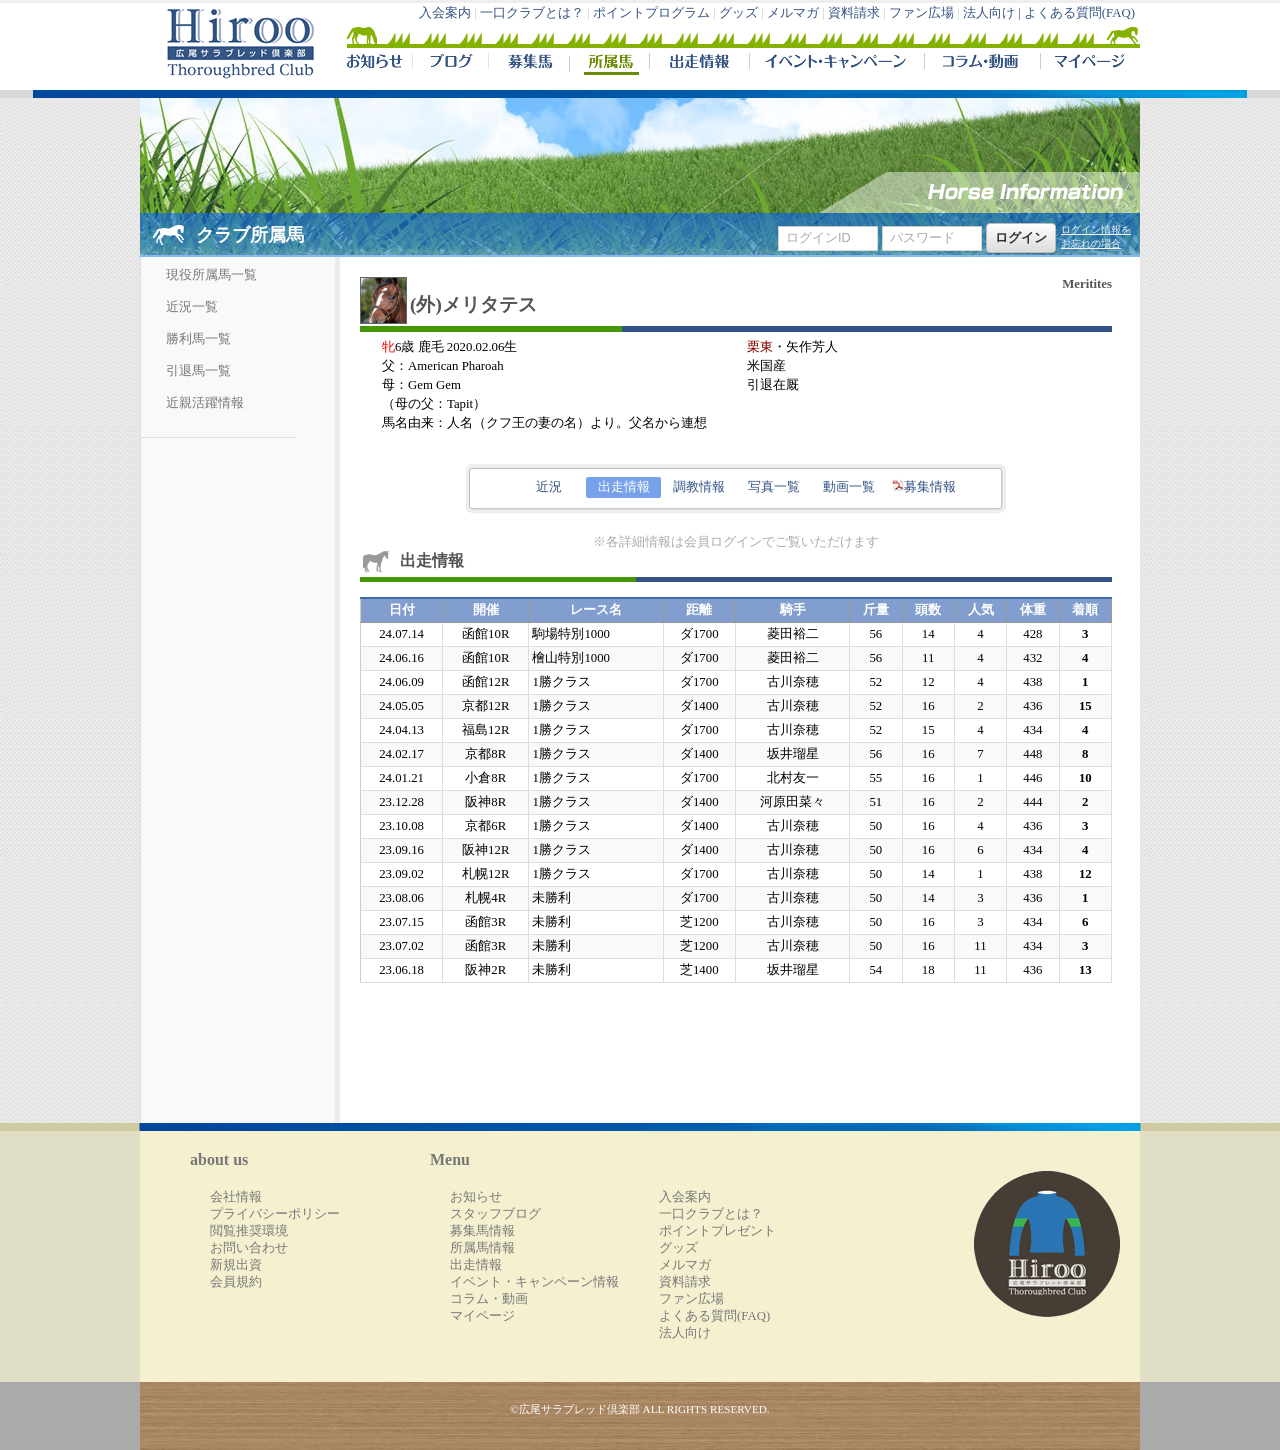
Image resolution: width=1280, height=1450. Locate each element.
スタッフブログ (495, 1214)
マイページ (1086, 64)
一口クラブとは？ (532, 13)
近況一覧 (192, 307)
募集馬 (528, 64)
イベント (836, 64)
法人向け (685, 1333)
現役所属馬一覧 (211, 275)
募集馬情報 (482, 1231)
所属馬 (609, 64)
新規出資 (236, 1265)
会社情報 (236, 1197)
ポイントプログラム (651, 13)
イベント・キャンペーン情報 (534, 1282)
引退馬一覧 (198, 371)
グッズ (738, 13)
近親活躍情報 (205, 403)
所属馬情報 (482, 1248)
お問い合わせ (249, 1248)
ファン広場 (921, 13)
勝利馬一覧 (198, 339)
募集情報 (924, 487)
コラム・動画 (982, 64)
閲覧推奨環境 (249, 1231)
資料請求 (854, 13)
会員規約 (236, 1282)
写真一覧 (774, 487)
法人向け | (993, 13)
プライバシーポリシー (275, 1214)
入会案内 (445, 13)
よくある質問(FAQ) (1079, 13)
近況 (549, 487)
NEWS (376, 64)
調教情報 (699, 487)
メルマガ (793, 13)
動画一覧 (849, 487)
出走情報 (699, 64)
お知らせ (476, 1197)
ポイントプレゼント (717, 1231)
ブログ (450, 64)
